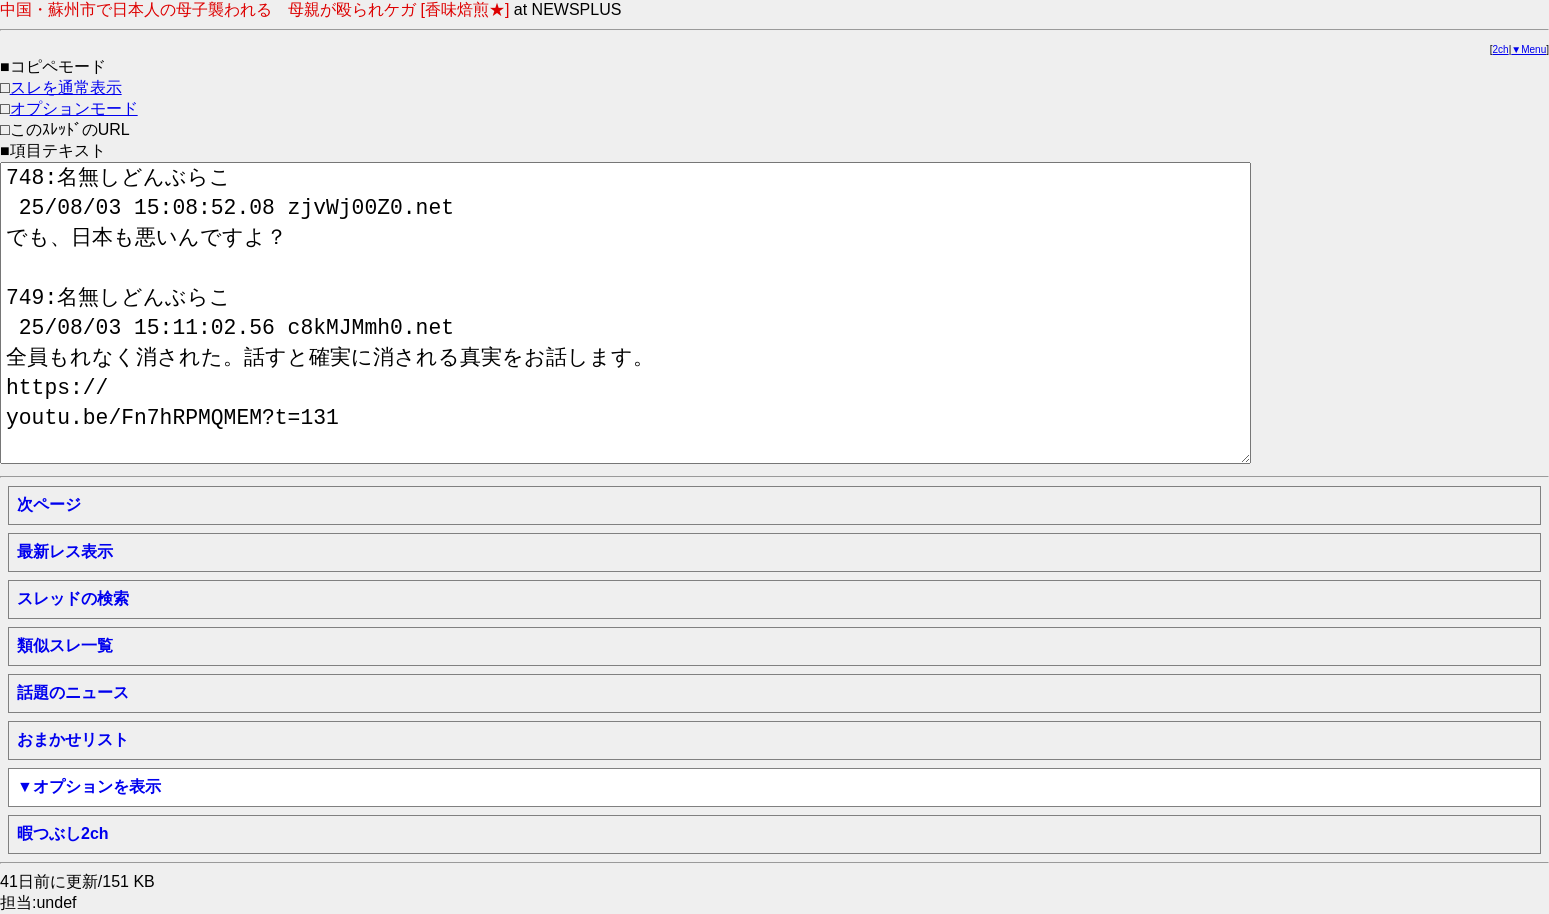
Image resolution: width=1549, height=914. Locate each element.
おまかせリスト (73, 739)
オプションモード (74, 108)
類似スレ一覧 (65, 645)
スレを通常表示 (66, 87)
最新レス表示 (65, 551)
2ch (1501, 49)
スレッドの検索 (73, 598)
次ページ (49, 504)
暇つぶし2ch (63, 833)
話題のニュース (73, 692)
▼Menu (1528, 49)
